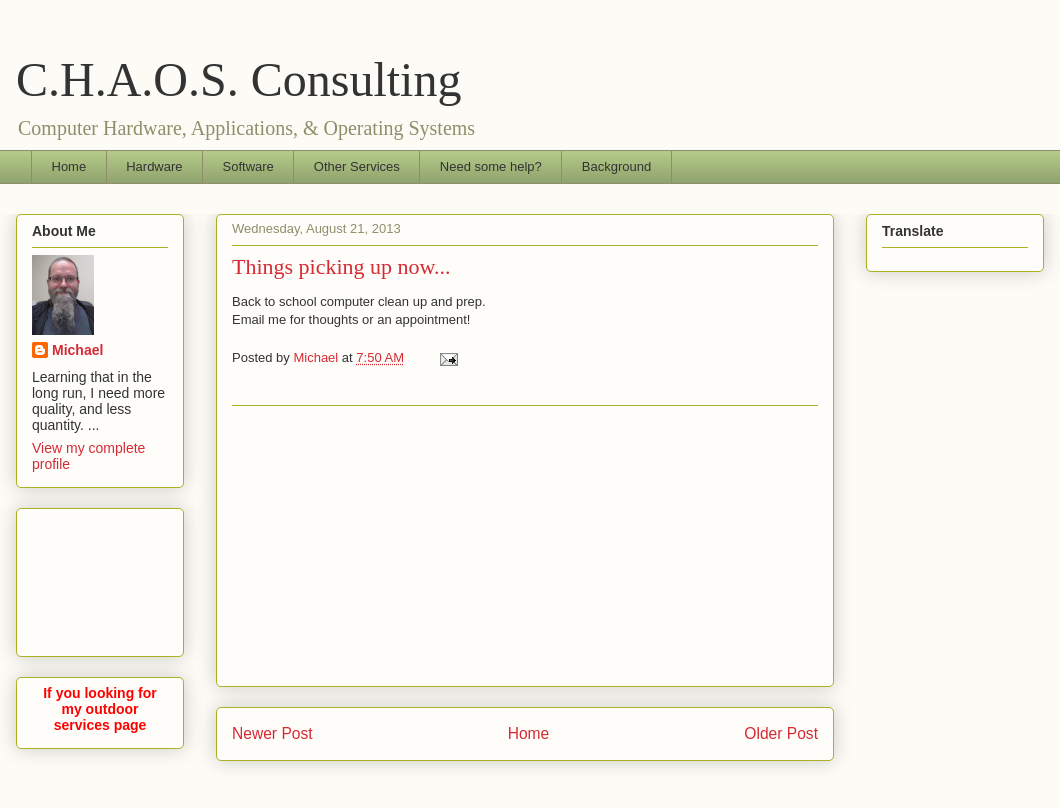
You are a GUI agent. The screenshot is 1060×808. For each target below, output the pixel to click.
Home (69, 166)
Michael (77, 350)
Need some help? (491, 166)
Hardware (154, 166)
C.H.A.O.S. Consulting (238, 79)
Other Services (357, 166)
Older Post (781, 733)
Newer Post (272, 733)
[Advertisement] (100, 578)
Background (616, 166)
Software (248, 166)
